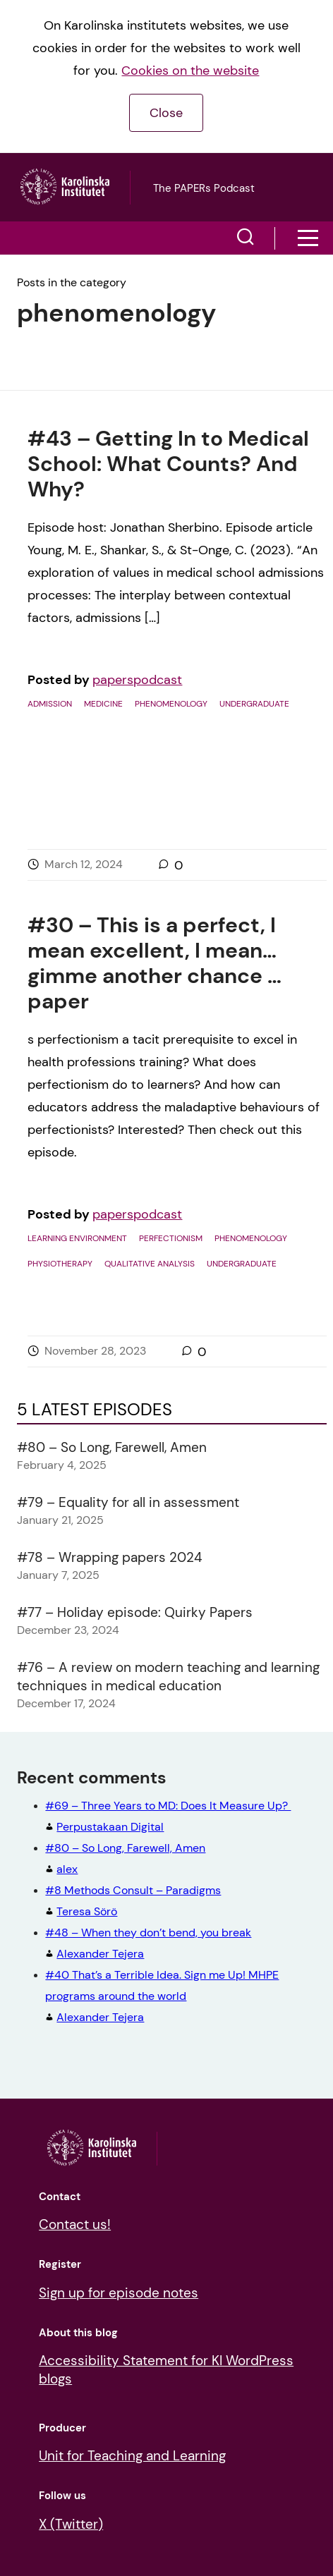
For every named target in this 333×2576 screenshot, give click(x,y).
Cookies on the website (190, 70)
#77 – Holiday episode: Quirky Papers (135, 1612)
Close (166, 112)
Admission (50, 703)
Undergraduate (254, 703)
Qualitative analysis (149, 1263)
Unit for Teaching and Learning (132, 2456)
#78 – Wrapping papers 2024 (109, 1557)
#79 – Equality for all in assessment (128, 1502)
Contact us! (75, 2224)
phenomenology (171, 703)
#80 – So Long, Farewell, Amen (112, 1447)
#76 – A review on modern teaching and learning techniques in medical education (168, 1677)
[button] (245, 238)
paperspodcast (137, 679)
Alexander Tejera (162, 1996)
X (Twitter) (71, 2524)
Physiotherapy (60, 1263)
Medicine (103, 703)
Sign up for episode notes (118, 2293)
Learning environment (77, 1238)
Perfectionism (170, 1238)
